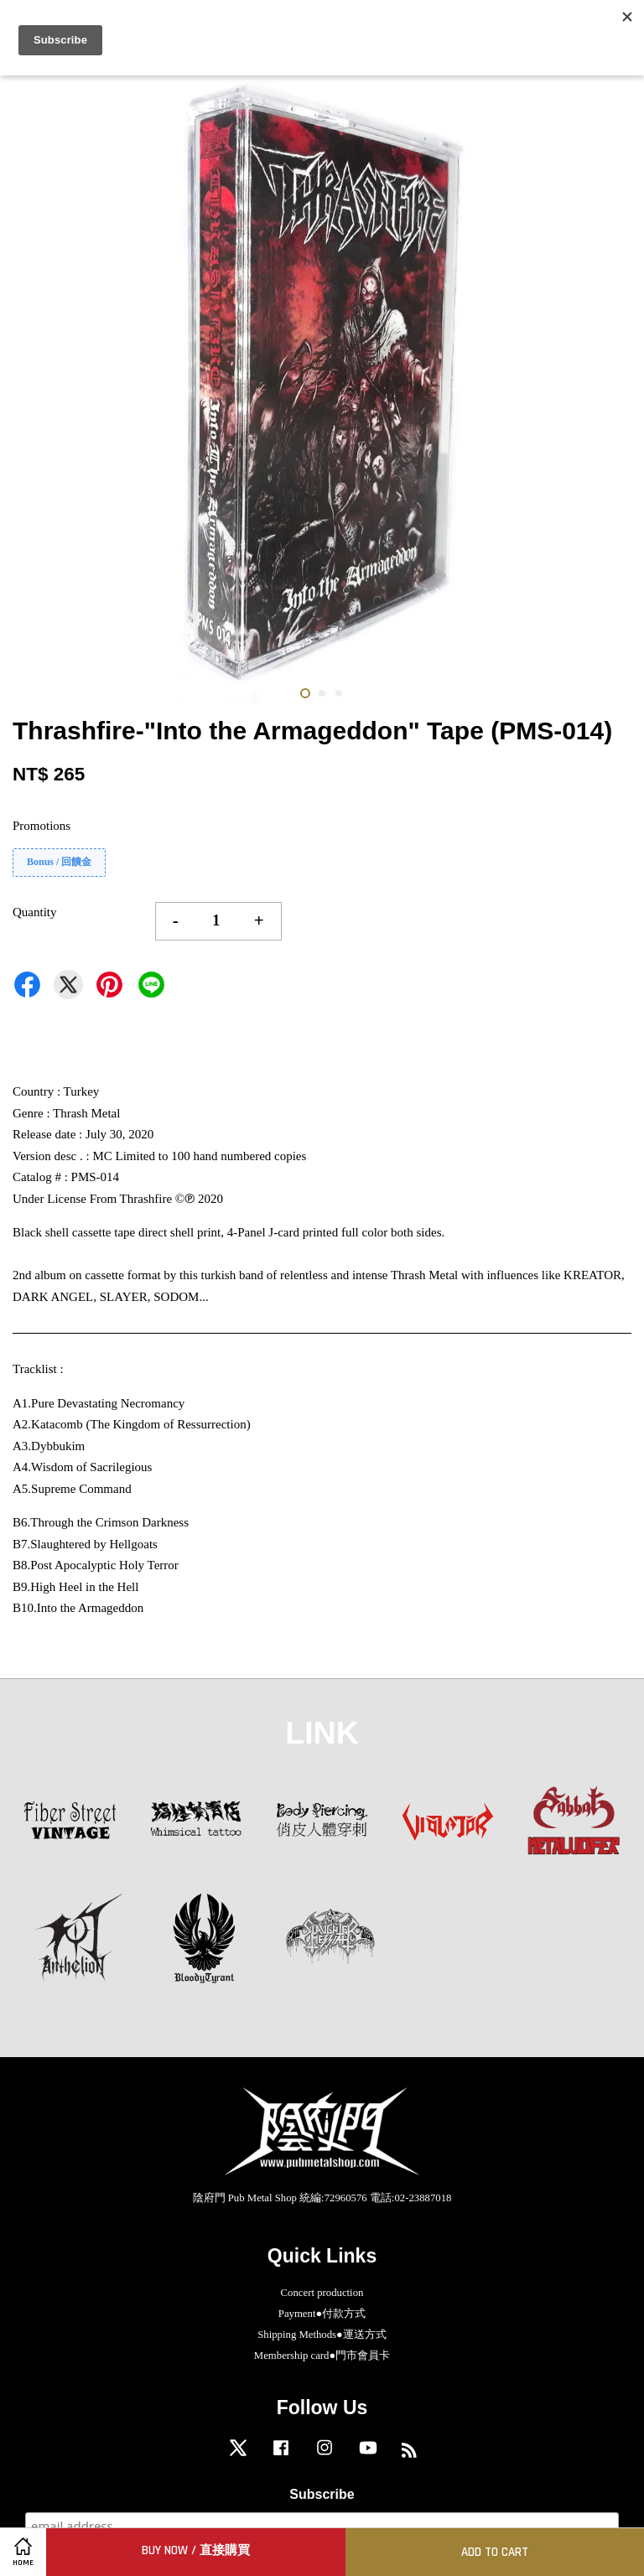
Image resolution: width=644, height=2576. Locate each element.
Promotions (41, 825)
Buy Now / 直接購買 (196, 2550)
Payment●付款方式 (322, 2313)
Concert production (322, 2293)
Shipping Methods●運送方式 (322, 2334)
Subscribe (321, 2494)
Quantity (35, 912)
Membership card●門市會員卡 (322, 2355)
